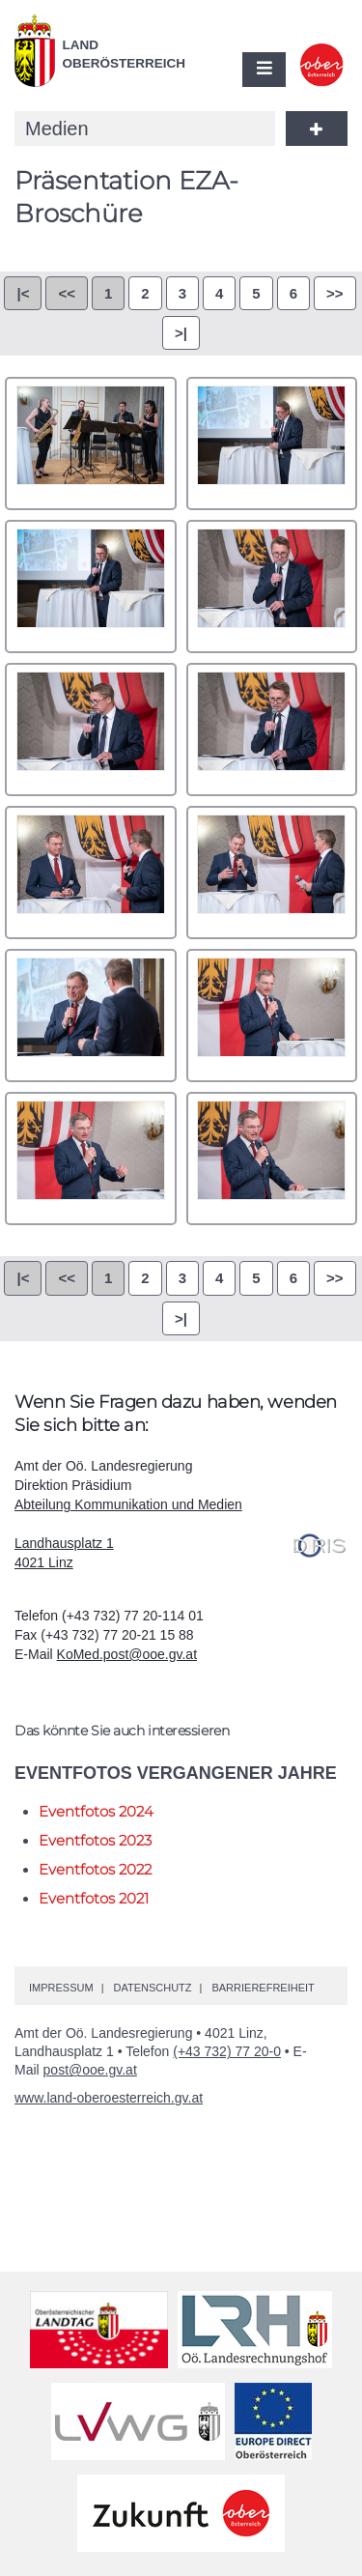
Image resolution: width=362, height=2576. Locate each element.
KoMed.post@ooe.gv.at (127, 1654)
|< (22, 293)
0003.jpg (91, 586)
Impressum (61, 1987)
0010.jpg (272, 1015)
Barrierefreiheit (262, 1987)
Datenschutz (152, 1987)
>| (181, 333)
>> (335, 293)
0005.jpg (91, 729)
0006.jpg (272, 729)
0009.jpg (91, 1015)
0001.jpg (91, 443)
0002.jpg (272, 443)
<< (66, 293)
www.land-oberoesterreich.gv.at (108, 2097)
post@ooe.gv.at (90, 2069)
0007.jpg (91, 872)
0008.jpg (272, 872)
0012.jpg (272, 1158)
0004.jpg (272, 586)
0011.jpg (91, 1158)
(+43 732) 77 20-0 (227, 2051)
